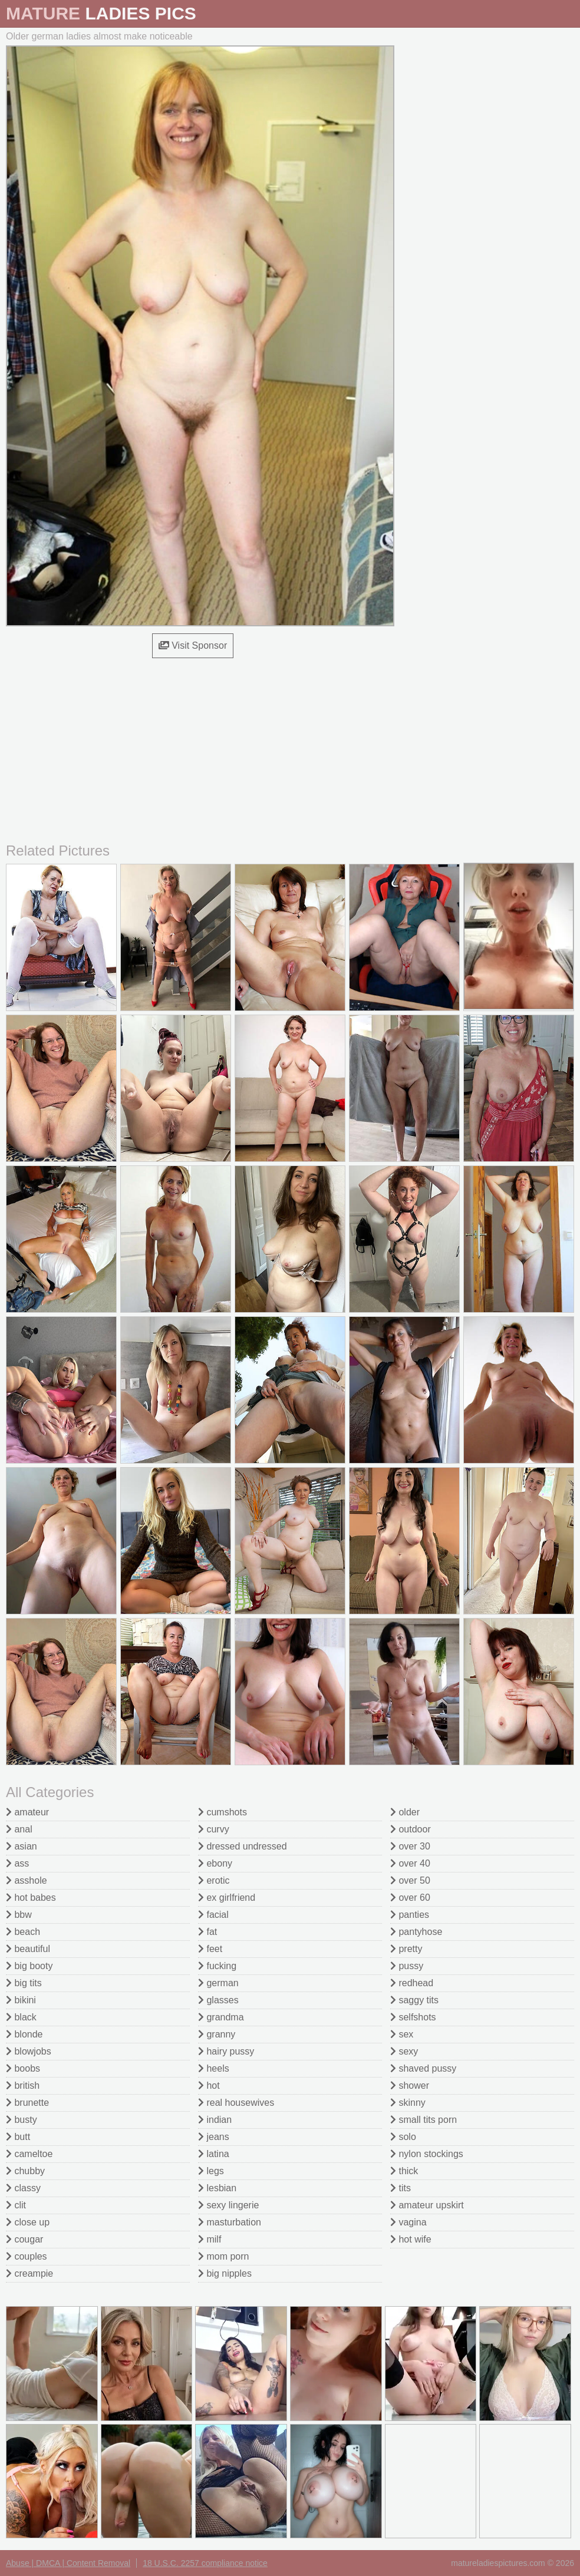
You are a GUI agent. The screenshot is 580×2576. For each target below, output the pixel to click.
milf (209, 2239)
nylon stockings (426, 2154)
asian (21, 1846)
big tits (24, 1983)
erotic (214, 1880)
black (21, 2017)
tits (400, 2188)
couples (26, 2256)
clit (16, 2205)
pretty (406, 1949)
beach (23, 1932)
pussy (406, 1966)
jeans (213, 2137)
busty (21, 2120)
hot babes (31, 1898)
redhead (411, 1983)
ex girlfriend (226, 1898)
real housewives (236, 2103)
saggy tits (414, 2000)
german (218, 1983)
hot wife (410, 2239)
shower (409, 2085)
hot (209, 2085)
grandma (221, 2017)
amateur (27, 1812)
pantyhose (416, 1932)
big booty (29, 1966)
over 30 (410, 1846)
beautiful (28, 1949)
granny (216, 2034)
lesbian (217, 2188)
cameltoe (29, 2154)
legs (211, 2171)
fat (207, 1932)
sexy (404, 2051)
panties (409, 1915)
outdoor (410, 1829)
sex (401, 2034)
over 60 (410, 1898)
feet (210, 1949)
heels (213, 2068)
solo (403, 2137)
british (22, 2085)
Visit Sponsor (193, 645)
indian (215, 2120)
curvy (213, 1829)
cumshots (222, 1812)
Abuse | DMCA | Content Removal (68, 2563)
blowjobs (28, 2051)
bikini (21, 2000)
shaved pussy (423, 2068)
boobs (23, 2068)
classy (23, 2188)
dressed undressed (242, 1846)
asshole (26, 1880)
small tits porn (423, 2120)
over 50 (410, 1880)
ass (17, 1863)
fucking (217, 1966)
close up (28, 2222)
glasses (218, 2000)
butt (18, 2137)
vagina (408, 2222)
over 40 (410, 1863)
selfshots (413, 2017)
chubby (25, 2171)
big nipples (225, 2273)
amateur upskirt (427, 2205)
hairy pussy (226, 2051)
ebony (215, 1863)
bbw (19, 1915)
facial (213, 1915)
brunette (27, 2103)
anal (19, 1829)
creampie (29, 2273)
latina (213, 2154)
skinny (408, 2103)
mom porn (223, 2256)
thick (404, 2171)
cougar (24, 2239)
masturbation (229, 2222)
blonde (24, 2034)
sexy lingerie (228, 2205)
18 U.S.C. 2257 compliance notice (205, 2563)
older (405, 1812)
